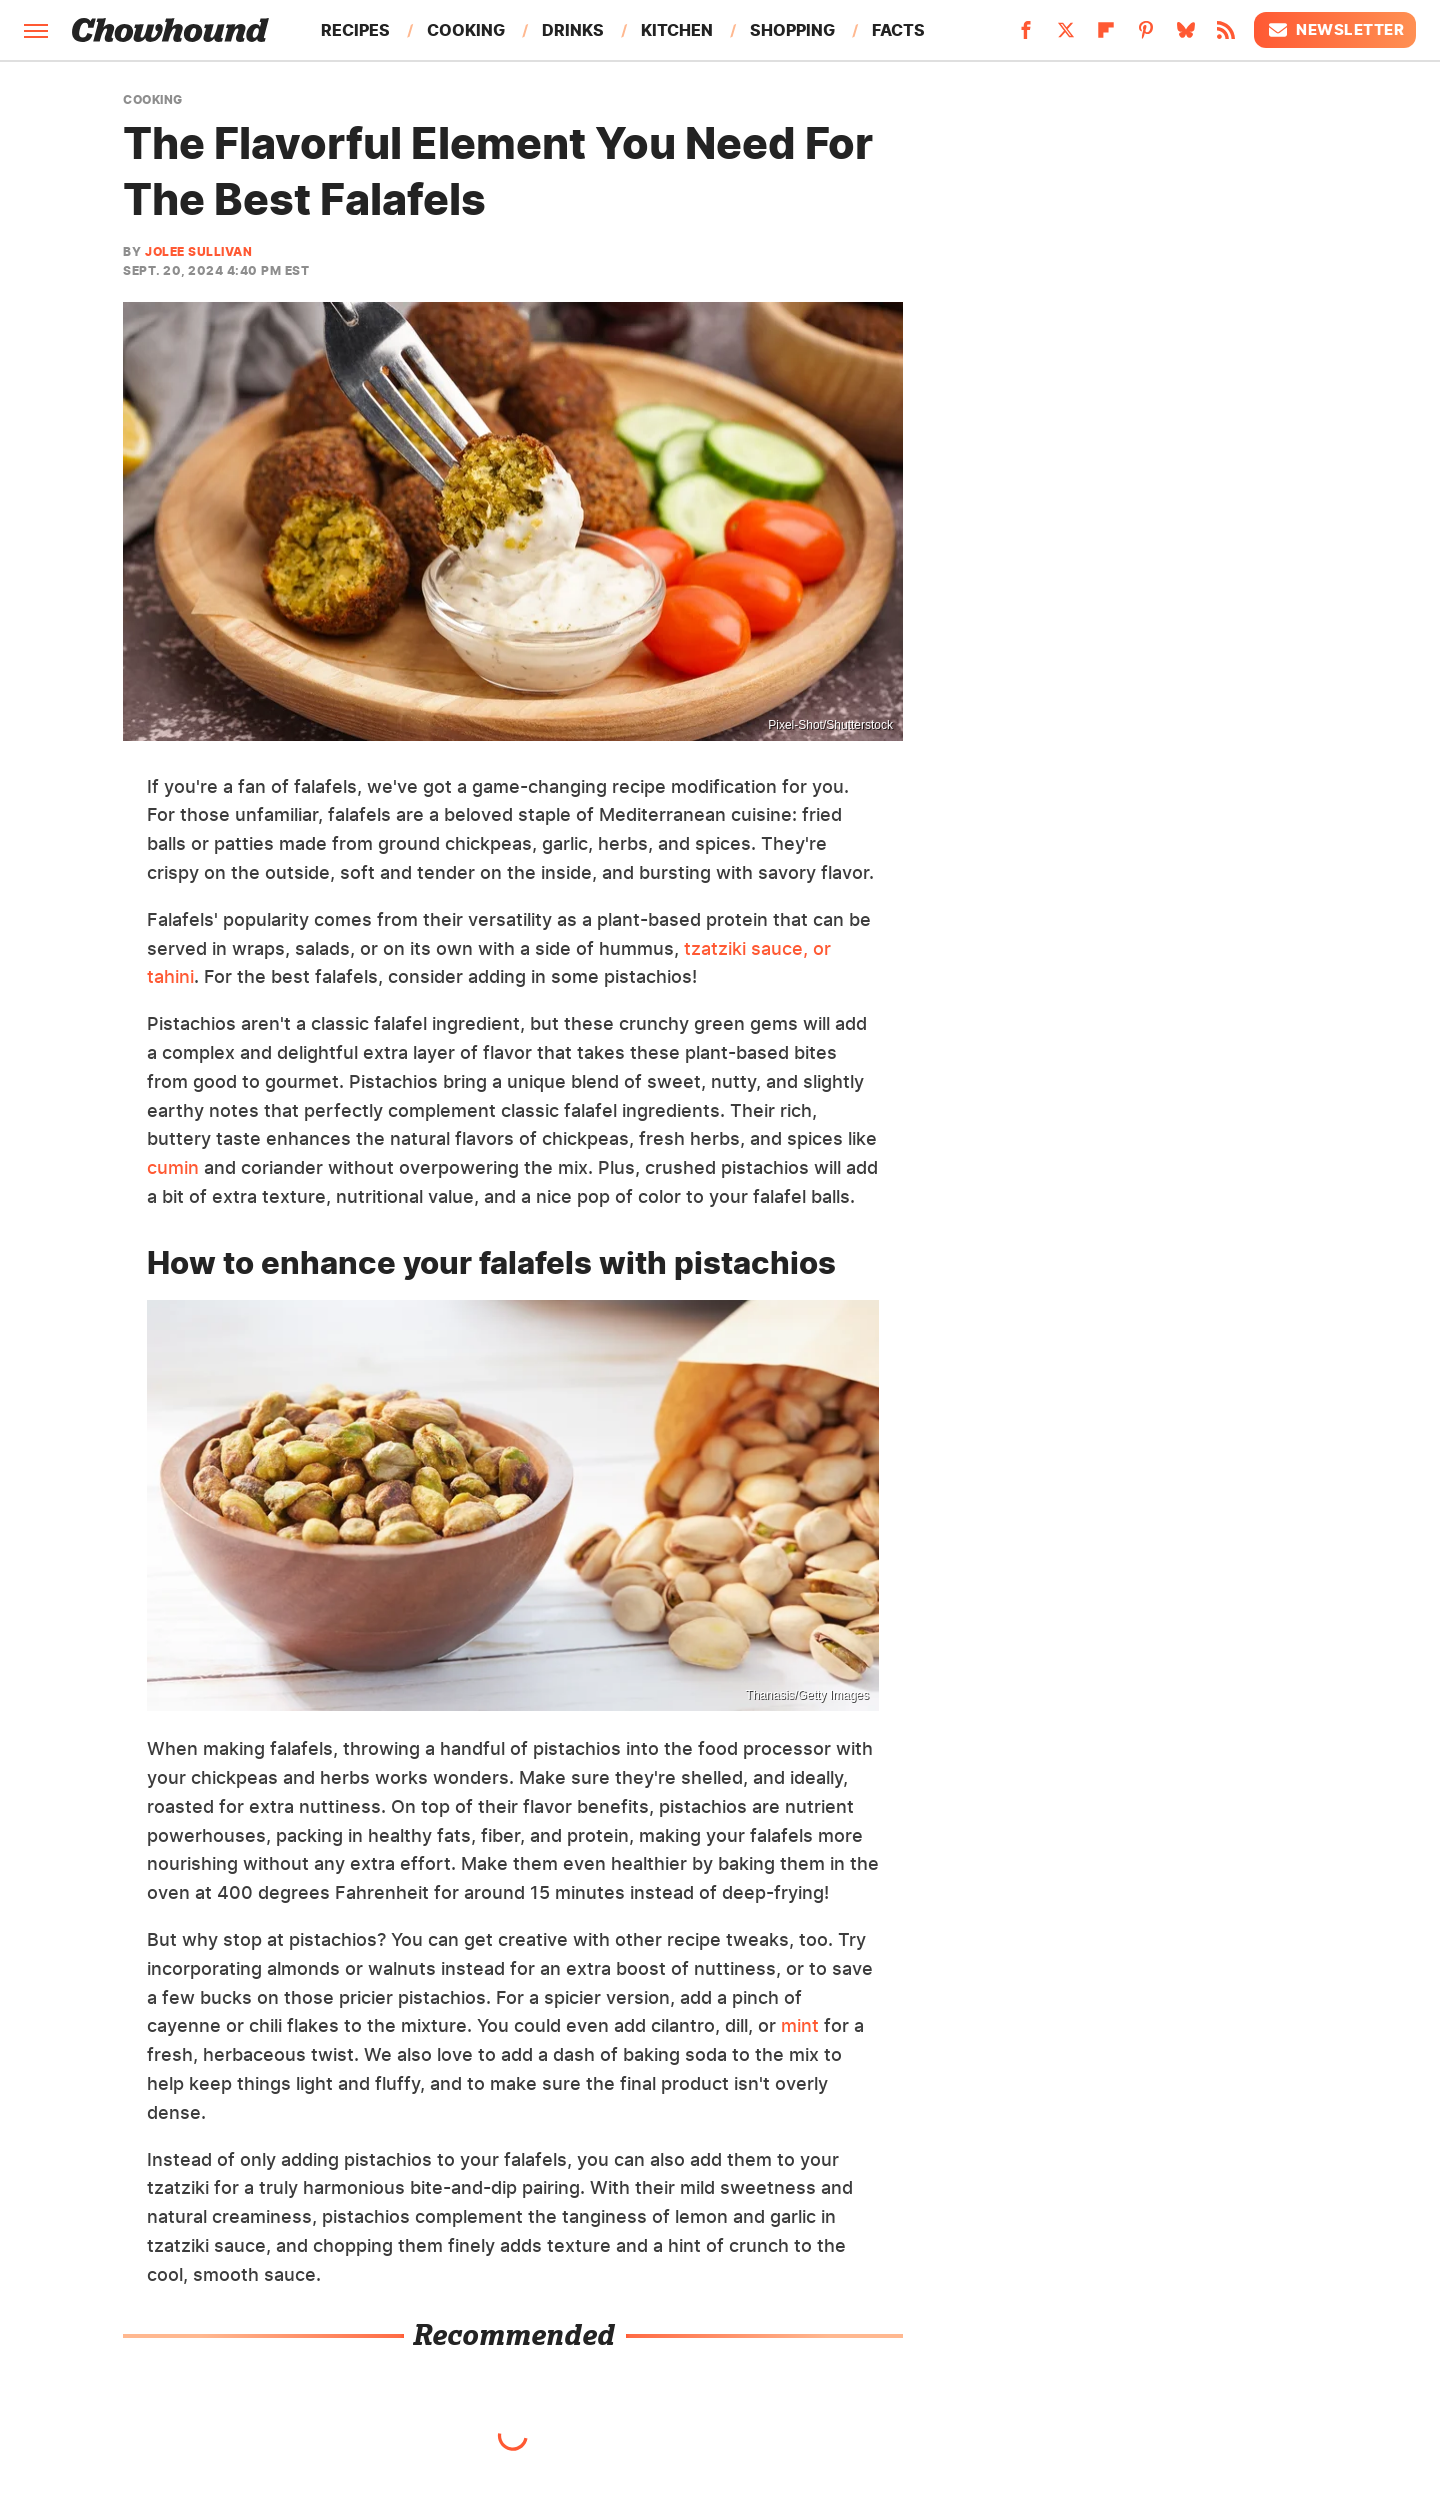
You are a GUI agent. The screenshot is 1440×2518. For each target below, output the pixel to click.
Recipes (355, 30)
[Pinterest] (1146, 36)
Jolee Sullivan (198, 251)
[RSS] (1226, 36)
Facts (898, 30)
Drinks (573, 30)
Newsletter (1335, 30)
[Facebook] (1026, 36)
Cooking (466, 30)
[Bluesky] (1186, 36)
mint (800, 2025)
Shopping (792, 30)
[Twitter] (1066, 36)
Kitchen (677, 30)
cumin (173, 1167)
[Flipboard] (1106, 36)
